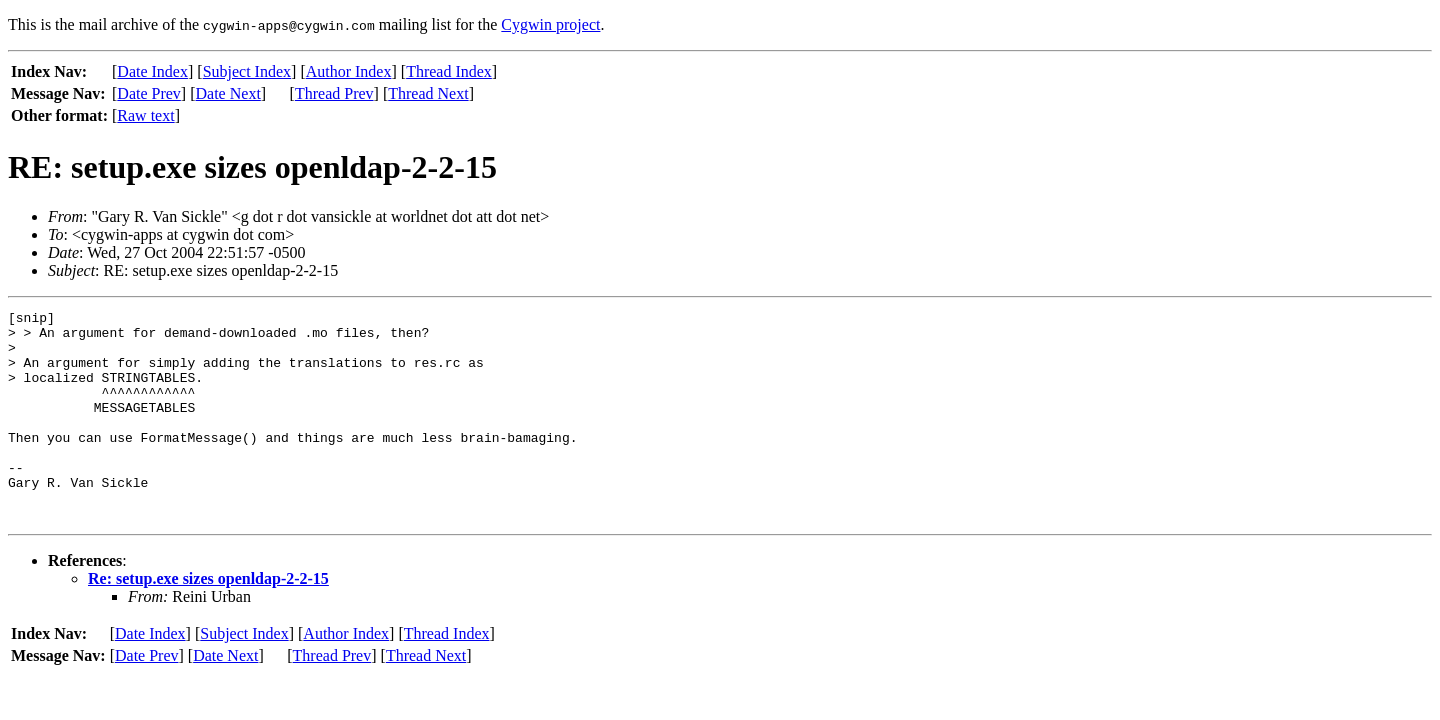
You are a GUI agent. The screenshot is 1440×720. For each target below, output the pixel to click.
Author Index (349, 71)
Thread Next (428, 93)
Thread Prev (334, 93)
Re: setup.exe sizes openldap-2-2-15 (208, 620)
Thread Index (449, 71)
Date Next (228, 93)
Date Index (152, 71)
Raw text (145, 115)
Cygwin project (550, 24)
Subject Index (247, 71)
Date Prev (149, 93)
